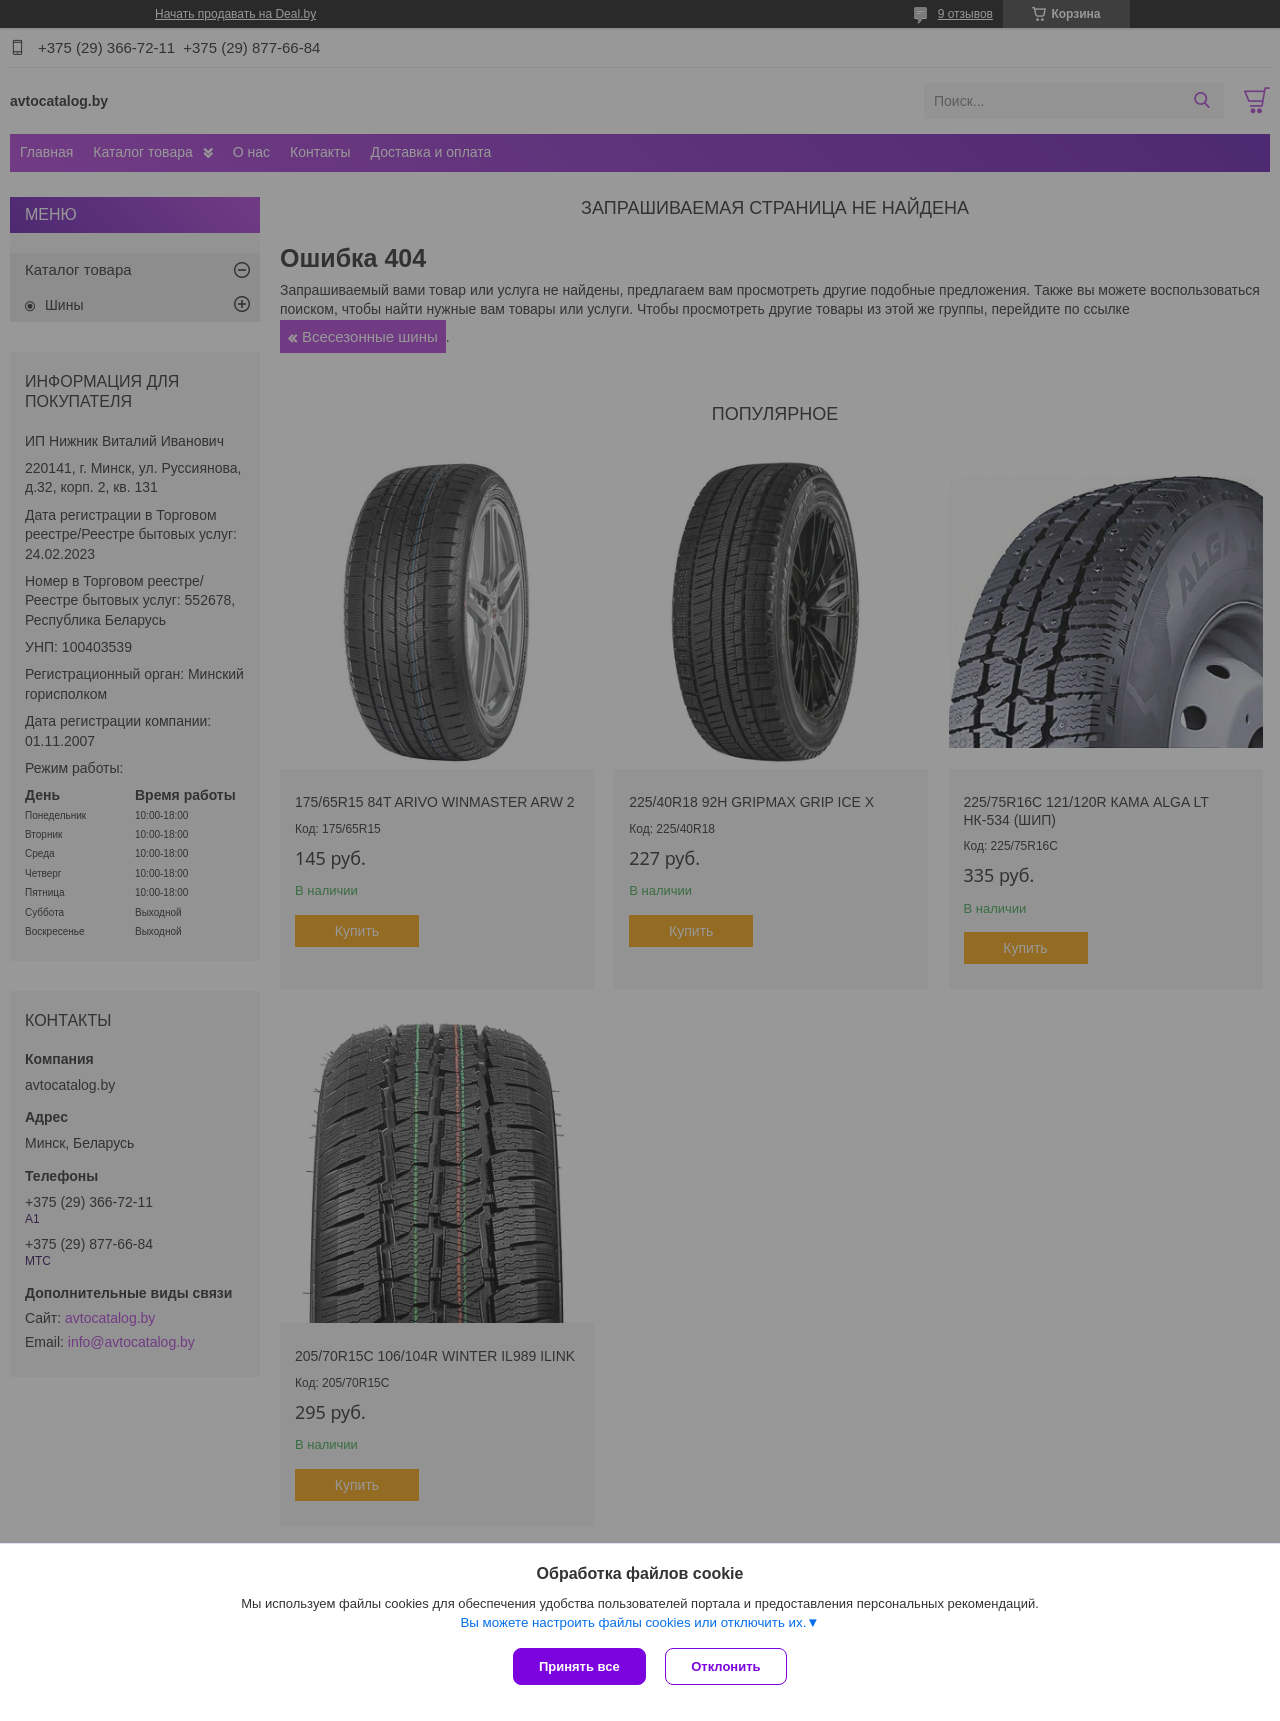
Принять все (579, 1666)
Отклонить (726, 1666)
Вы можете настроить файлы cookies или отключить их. (633, 1622)
